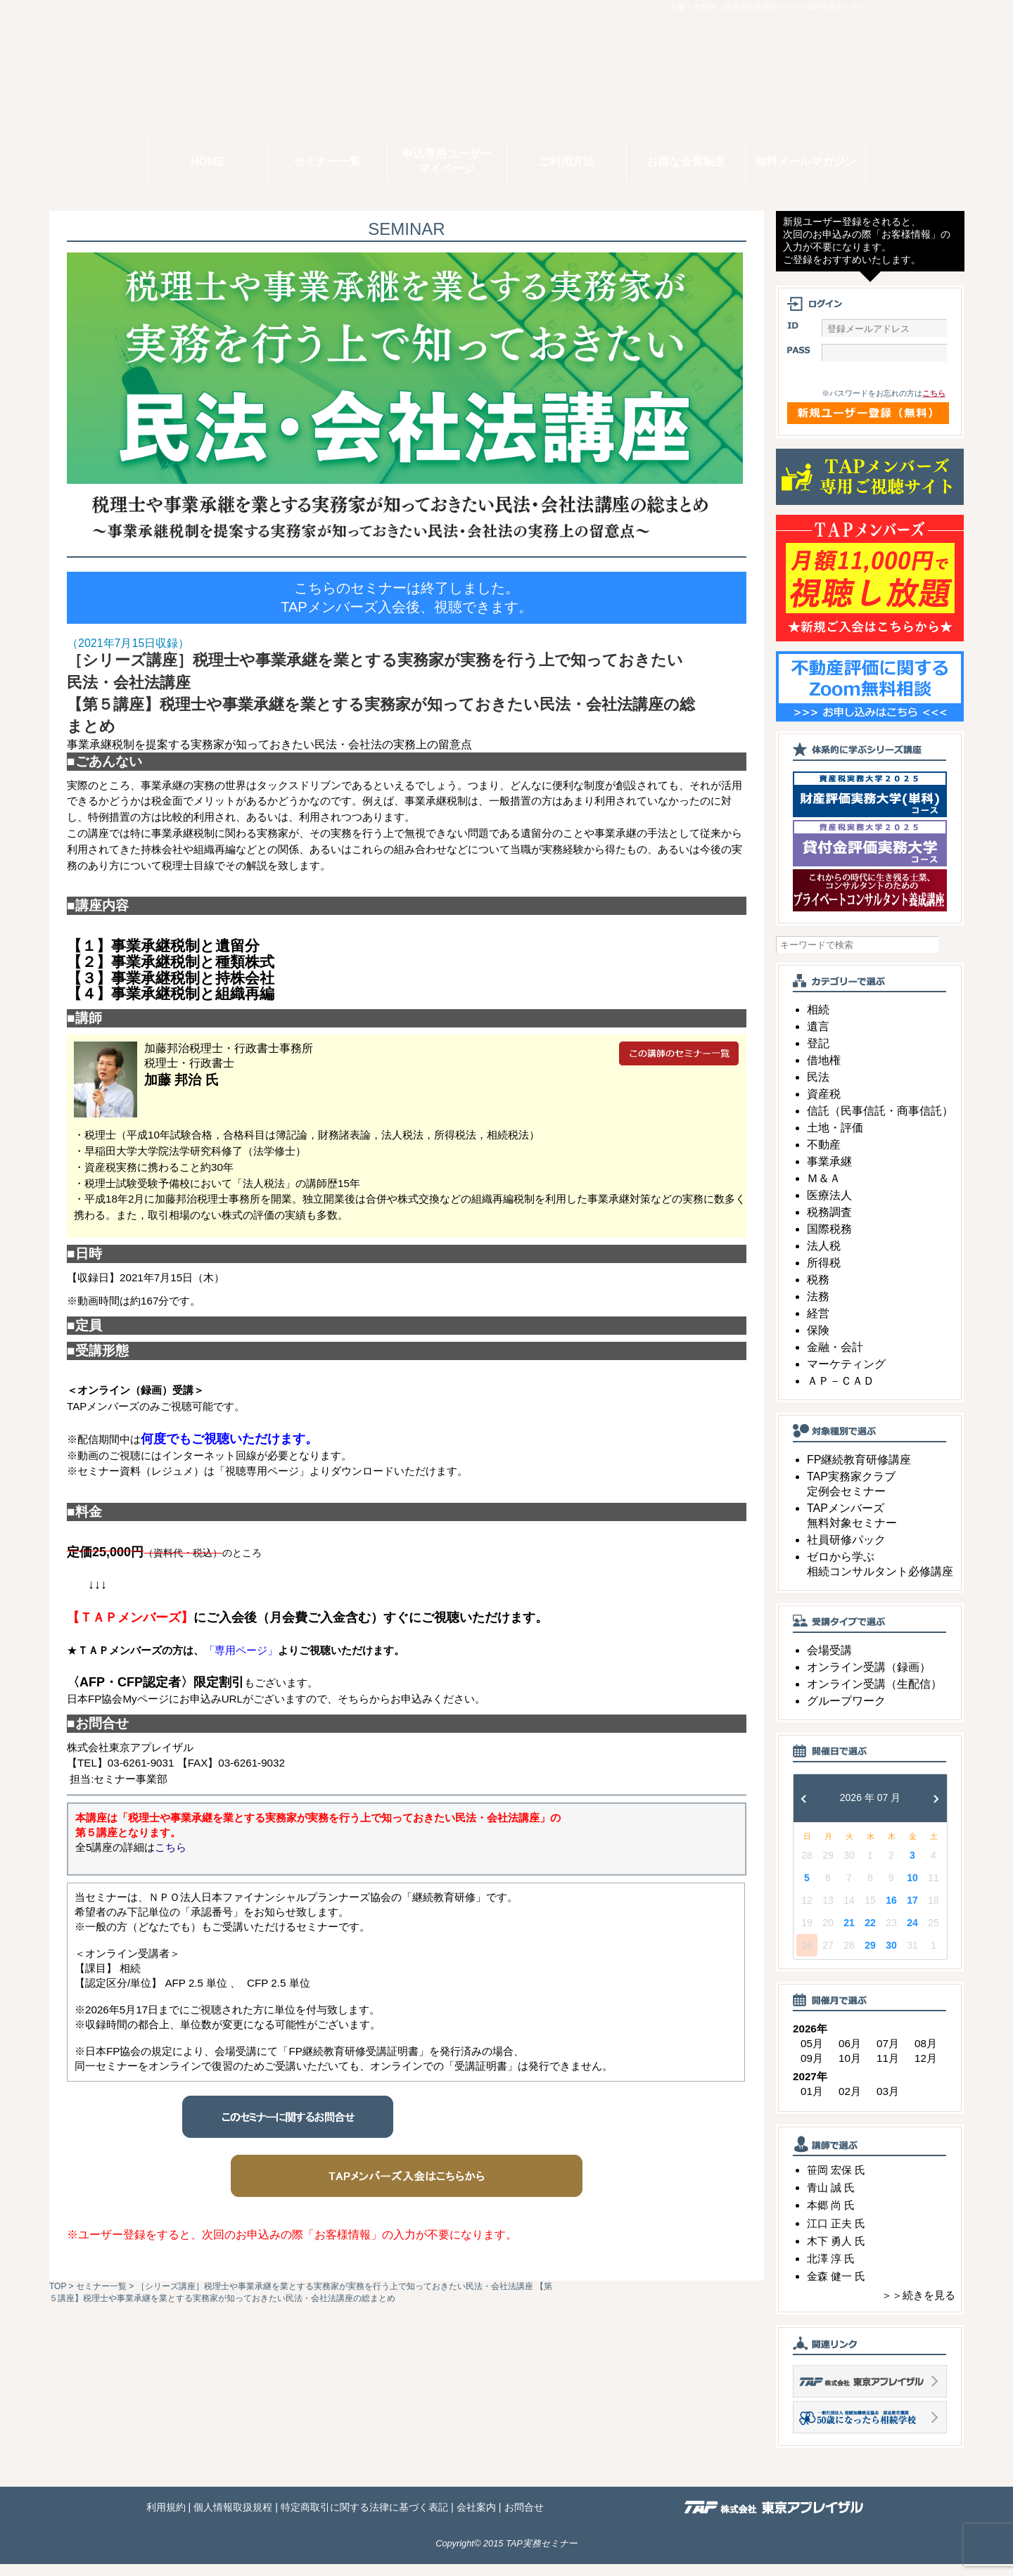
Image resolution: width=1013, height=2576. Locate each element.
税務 (818, 1291)
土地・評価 (835, 1140)
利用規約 (166, 2519)
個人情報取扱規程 (232, 2519)
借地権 (824, 1072)
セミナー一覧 (327, 161)
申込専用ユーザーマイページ (447, 161)
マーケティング (846, 1376)
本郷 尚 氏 (831, 2217)
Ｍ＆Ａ (824, 1190)
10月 (850, 2070)
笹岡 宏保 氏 (836, 2182)
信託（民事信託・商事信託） (880, 1123)
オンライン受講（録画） (869, 1679)
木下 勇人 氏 (836, 2252)
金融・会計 (835, 1359)
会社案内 (476, 2519)
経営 (818, 1325)
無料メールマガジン (805, 161)
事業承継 (829, 1173)
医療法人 (829, 1207)
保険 (818, 1342)
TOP (57, 2286)
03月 (888, 2103)
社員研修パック (846, 1552)
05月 (812, 2055)
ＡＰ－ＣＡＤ (840, 1393)
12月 (926, 2070)
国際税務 (829, 1241)
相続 (818, 1021)
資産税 (824, 1106)
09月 (812, 2070)
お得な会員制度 (685, 161)
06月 (850, 2055)
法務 (818, 1308)
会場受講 (829, 1662)
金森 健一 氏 (836, 2288)
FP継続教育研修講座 (859, 1472)
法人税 (824, 1258)
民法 (818, 1089)
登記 (818, 1055)
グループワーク (846, 1713)
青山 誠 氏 (831, 2199)
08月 (926, 2055)
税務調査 (829, 1224)
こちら (933, 405)
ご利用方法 (566, 161)
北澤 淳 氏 (831, 2270)
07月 (888, 2055)
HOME (207, 161)
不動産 (824, 1156)
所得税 (824, 1275)
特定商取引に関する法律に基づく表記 (364, 2519)
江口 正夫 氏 (836, 2235)
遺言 (818, 1038)
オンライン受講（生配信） (874, 1696)
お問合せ (524, 2519)
